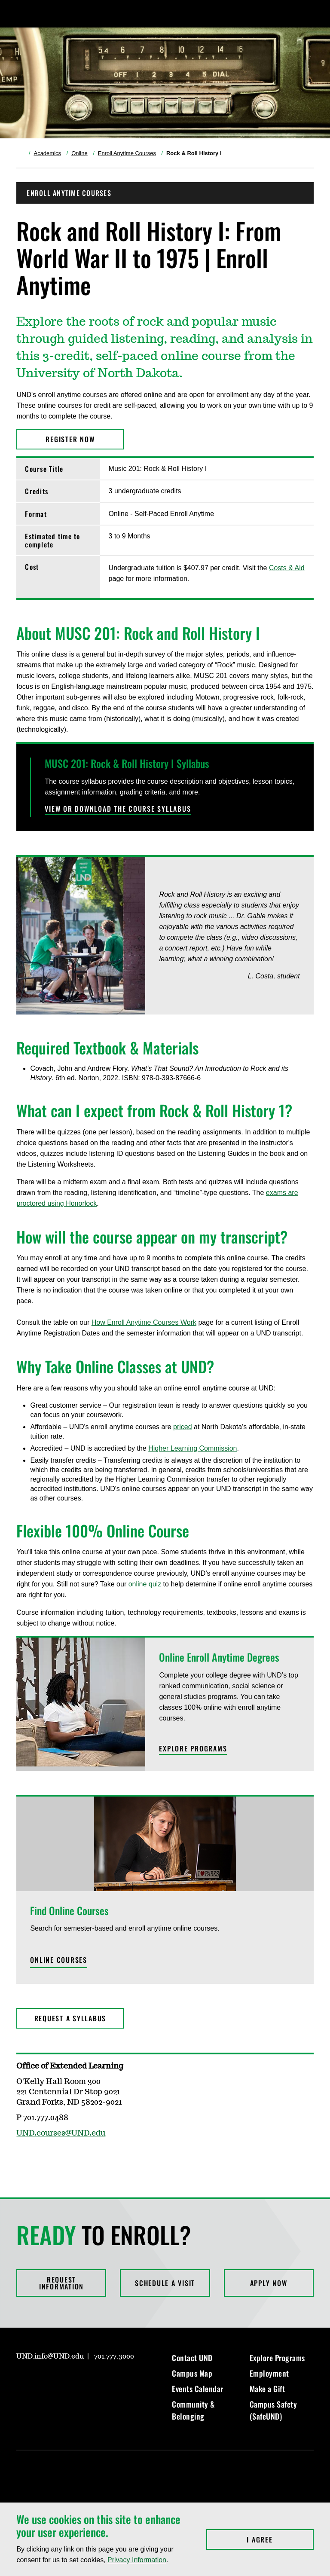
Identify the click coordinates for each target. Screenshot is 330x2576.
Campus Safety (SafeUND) (273, 2410)
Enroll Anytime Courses (127, 153)
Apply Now (268, 2283)
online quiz (145, 1584)
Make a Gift (267, 2388)
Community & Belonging (193, 2410)
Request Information (61, 2283)
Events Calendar (197, 2388)
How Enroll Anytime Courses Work (144, 1322)
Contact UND (192, 2357)
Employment (269, 2373)
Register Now (70, 439)
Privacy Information (136, 2560)
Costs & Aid (287, 567)
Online (79, 153)
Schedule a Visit (165, 2283)
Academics (47, 153)
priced (182, 1426)
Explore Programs (277, 2357)
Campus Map (192, 2373)
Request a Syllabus (70, 2018)
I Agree (280, 2539)
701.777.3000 (114, 2356)
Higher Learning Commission (192, 1448)
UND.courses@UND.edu (60, 2133)
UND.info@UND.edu (50, 2356)
